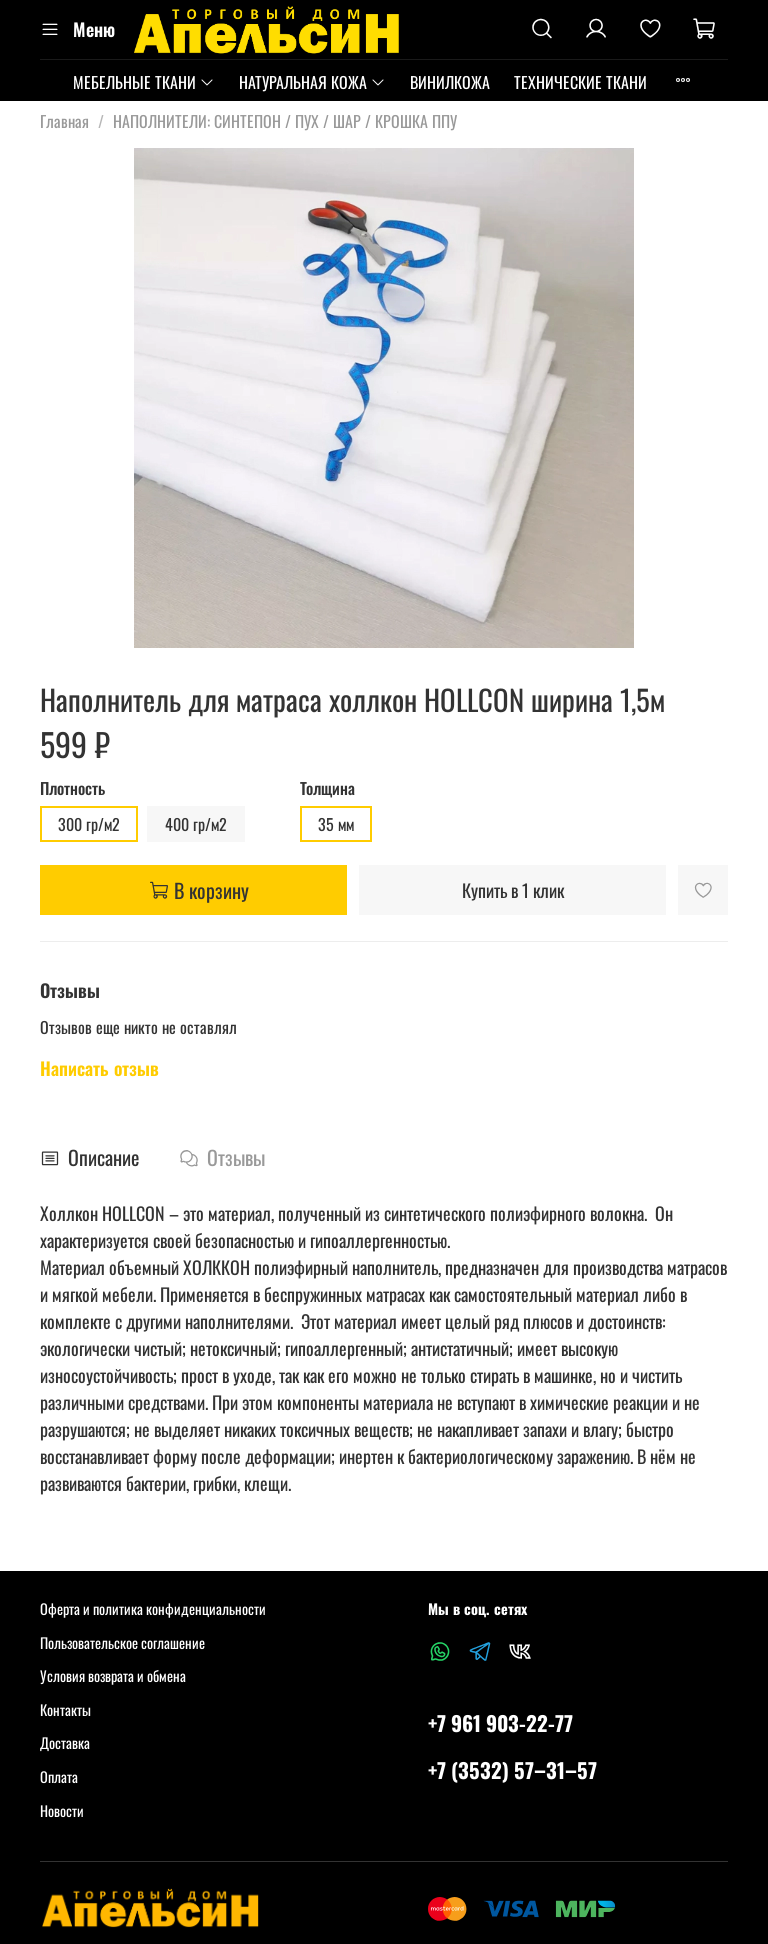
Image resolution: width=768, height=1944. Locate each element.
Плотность (72, 788)
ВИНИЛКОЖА (450, 82)
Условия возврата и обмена (113, 1675)
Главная (64, 121)
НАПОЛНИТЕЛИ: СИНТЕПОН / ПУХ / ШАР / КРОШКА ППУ (285, 121)
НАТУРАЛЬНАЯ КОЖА (312, 82)
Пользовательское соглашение (122, 1642)
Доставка (65, 1742)
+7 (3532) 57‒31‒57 (512, 1769)
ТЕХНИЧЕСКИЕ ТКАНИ (580, 82)
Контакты (65, 1709)
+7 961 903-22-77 (500, 1722)
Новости (62, 1810)
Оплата (59, 1776)
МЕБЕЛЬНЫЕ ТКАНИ (144, 82)
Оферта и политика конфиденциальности (153, 1608)
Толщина (327, 788)
